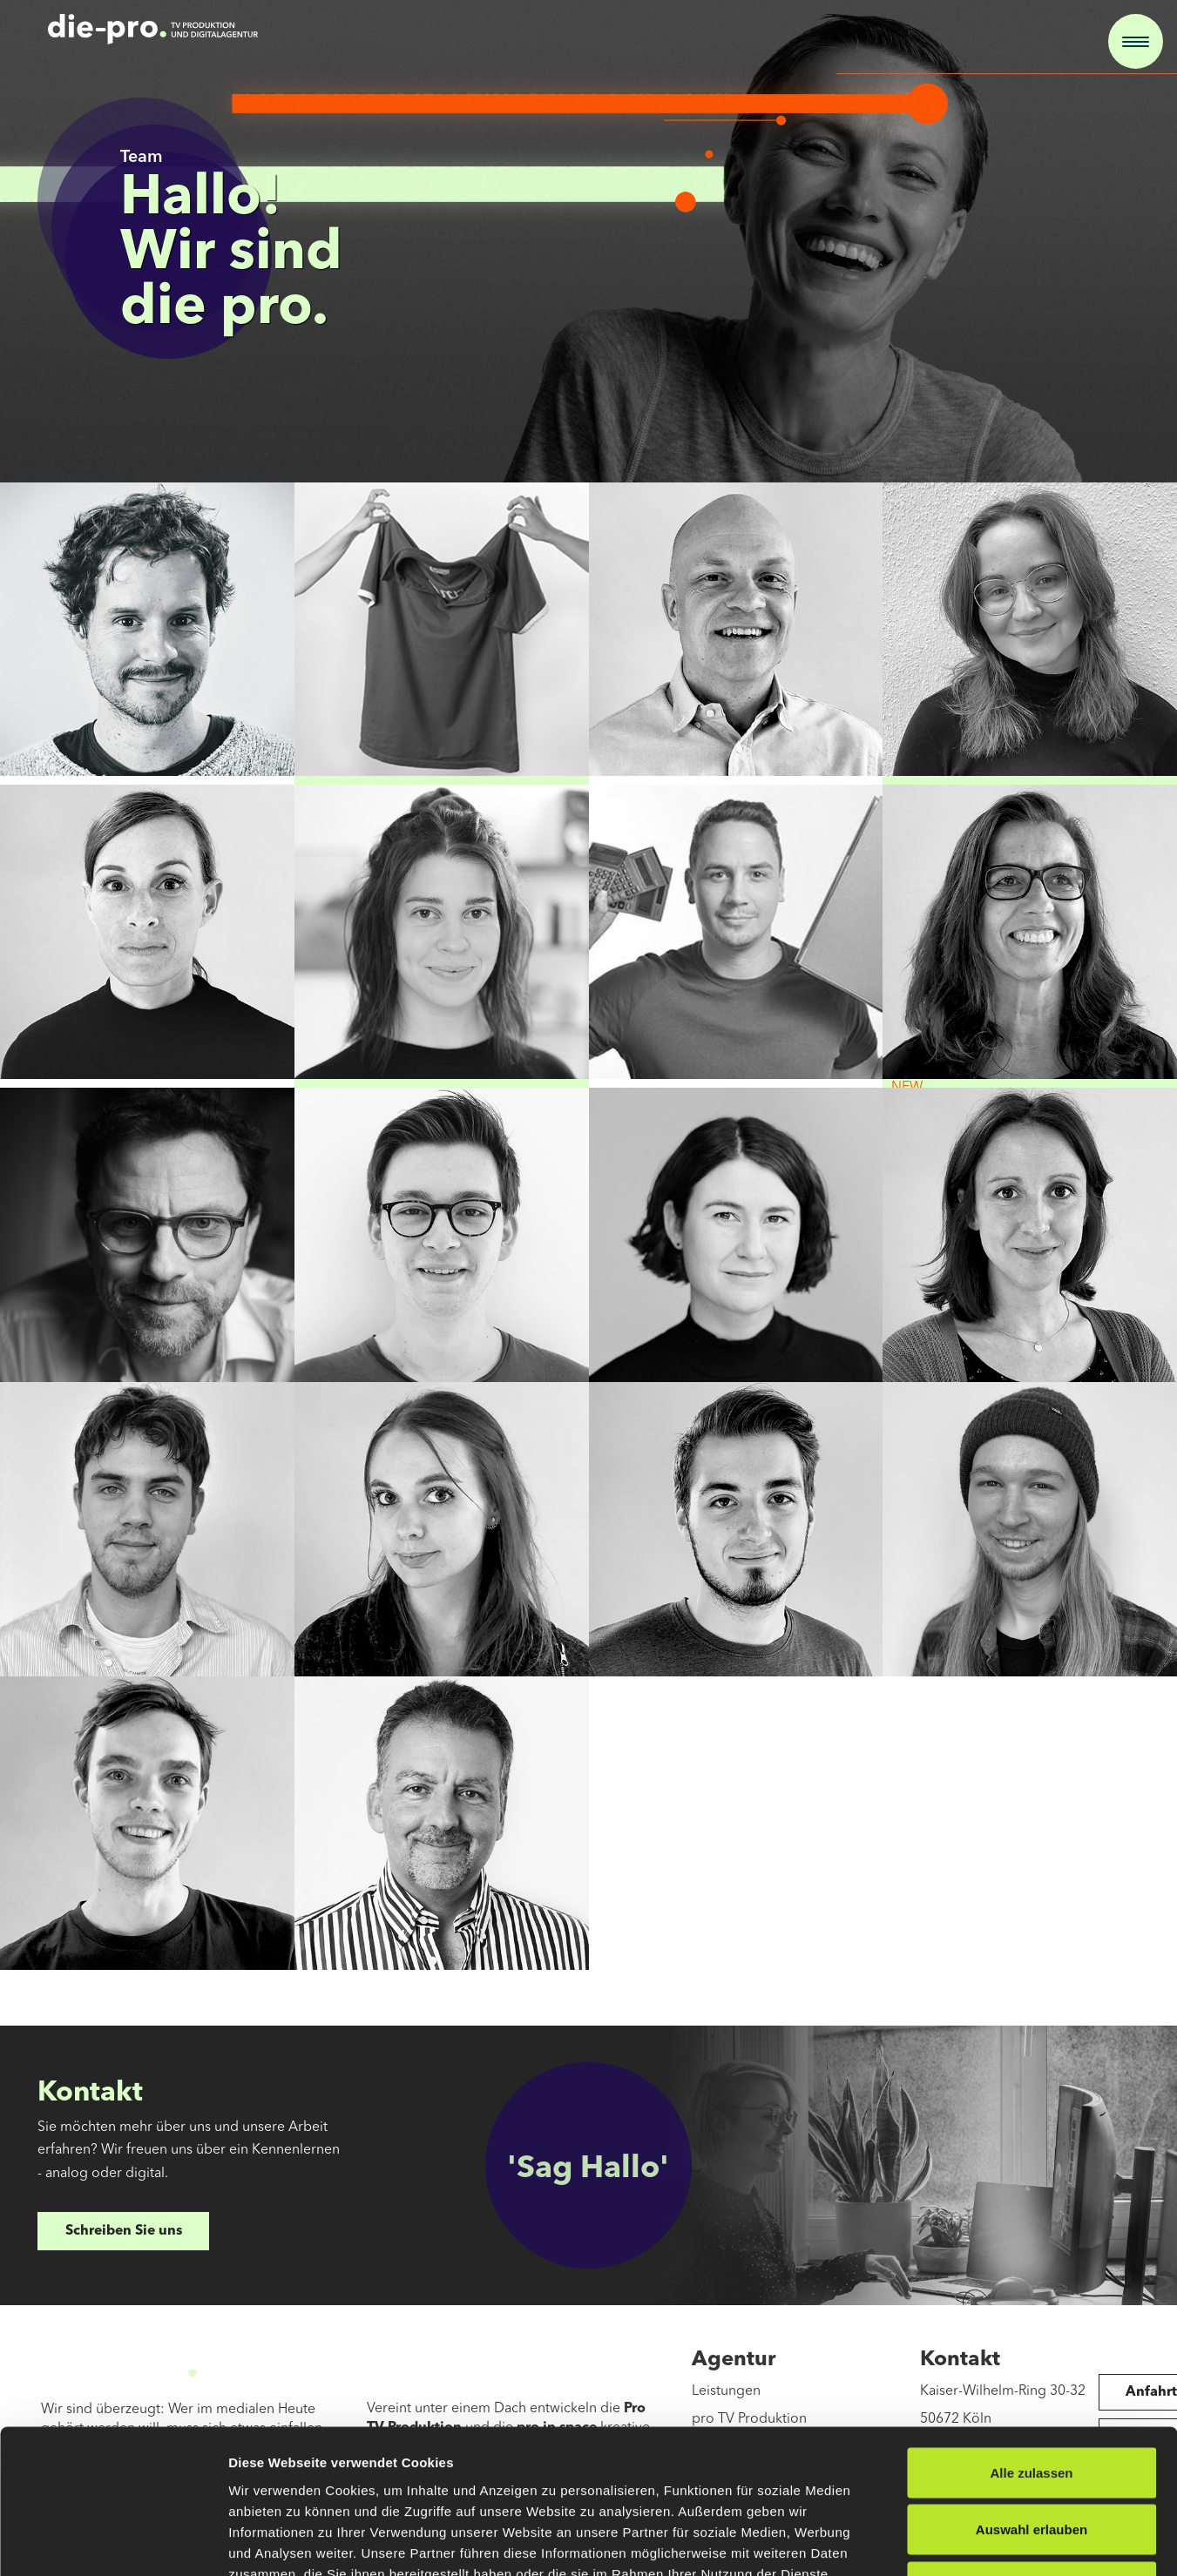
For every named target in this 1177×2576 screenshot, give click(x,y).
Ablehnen (1031, 2461)
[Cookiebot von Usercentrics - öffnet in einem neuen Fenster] (113, 2542)
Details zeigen (927, 2541)
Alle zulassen (1031, 2347)
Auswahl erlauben (1031, 2404)
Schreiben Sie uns (123, 2231)
